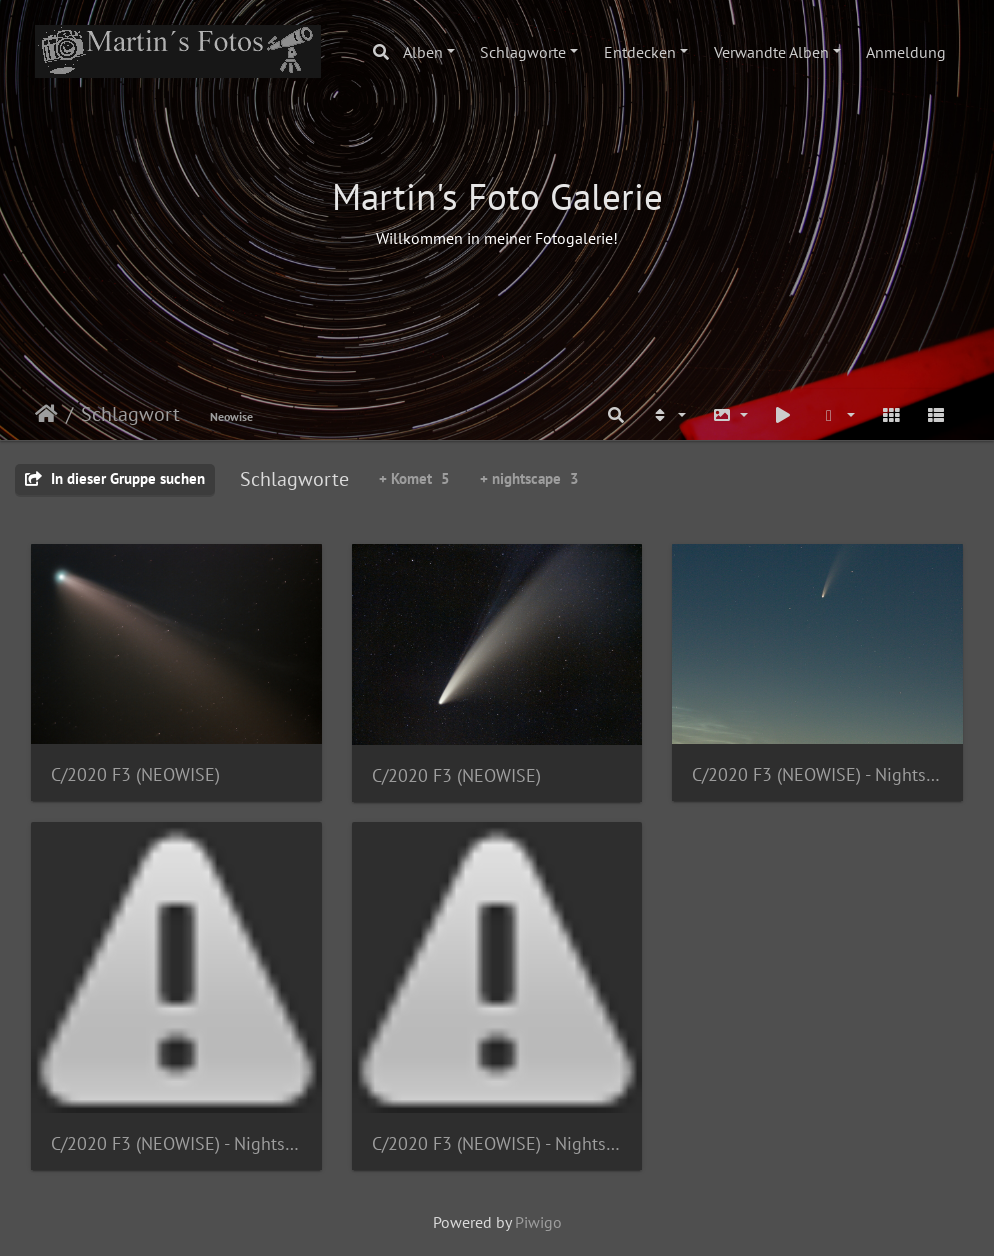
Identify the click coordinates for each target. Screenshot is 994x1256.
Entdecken (640, 52)
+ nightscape (529, 478)
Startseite (46, 414)
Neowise (231, 416)
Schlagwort (130, 414)
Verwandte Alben (771, 52)
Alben (423, 52)
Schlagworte (523, 52)
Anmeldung (906, 52)
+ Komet (414, 478)
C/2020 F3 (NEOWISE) (135, 774)
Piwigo (538, 1222)
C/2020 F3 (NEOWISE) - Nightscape (817, 774)
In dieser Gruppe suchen (115, 478)
